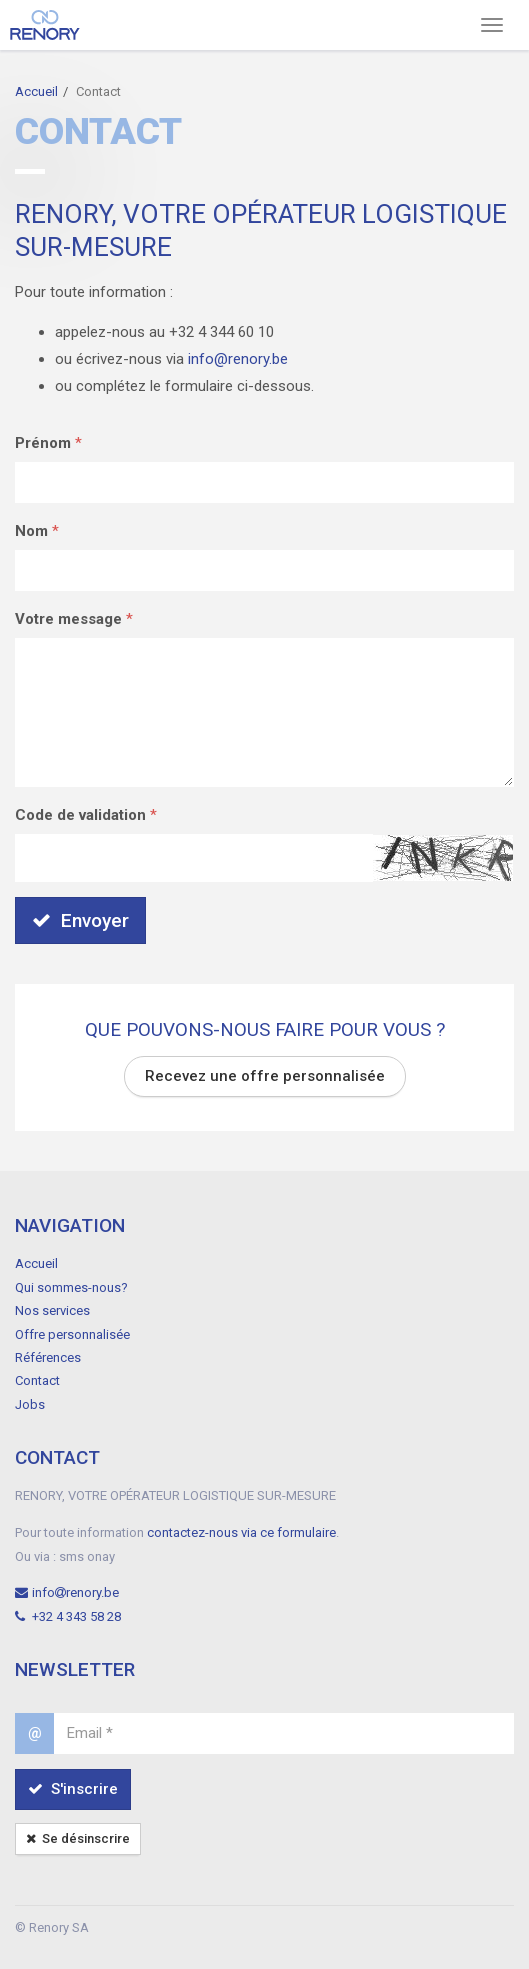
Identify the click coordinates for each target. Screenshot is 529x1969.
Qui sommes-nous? (71, 1287)
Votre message (68, 619)
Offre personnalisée (72, 1334)
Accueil (36, 91)
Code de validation (80, 815)
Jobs (30, 1404)
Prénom (43, 443)
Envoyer (80, 920)
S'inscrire (73, 1789)
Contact (37, 1380)
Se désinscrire (78, 1838)
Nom (31, 531)
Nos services (52, 1310)
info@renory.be (238, 359)
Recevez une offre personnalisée (265, 1076)
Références (48, 1357)
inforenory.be (67, 1592)
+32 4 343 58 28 (68, 1616)
